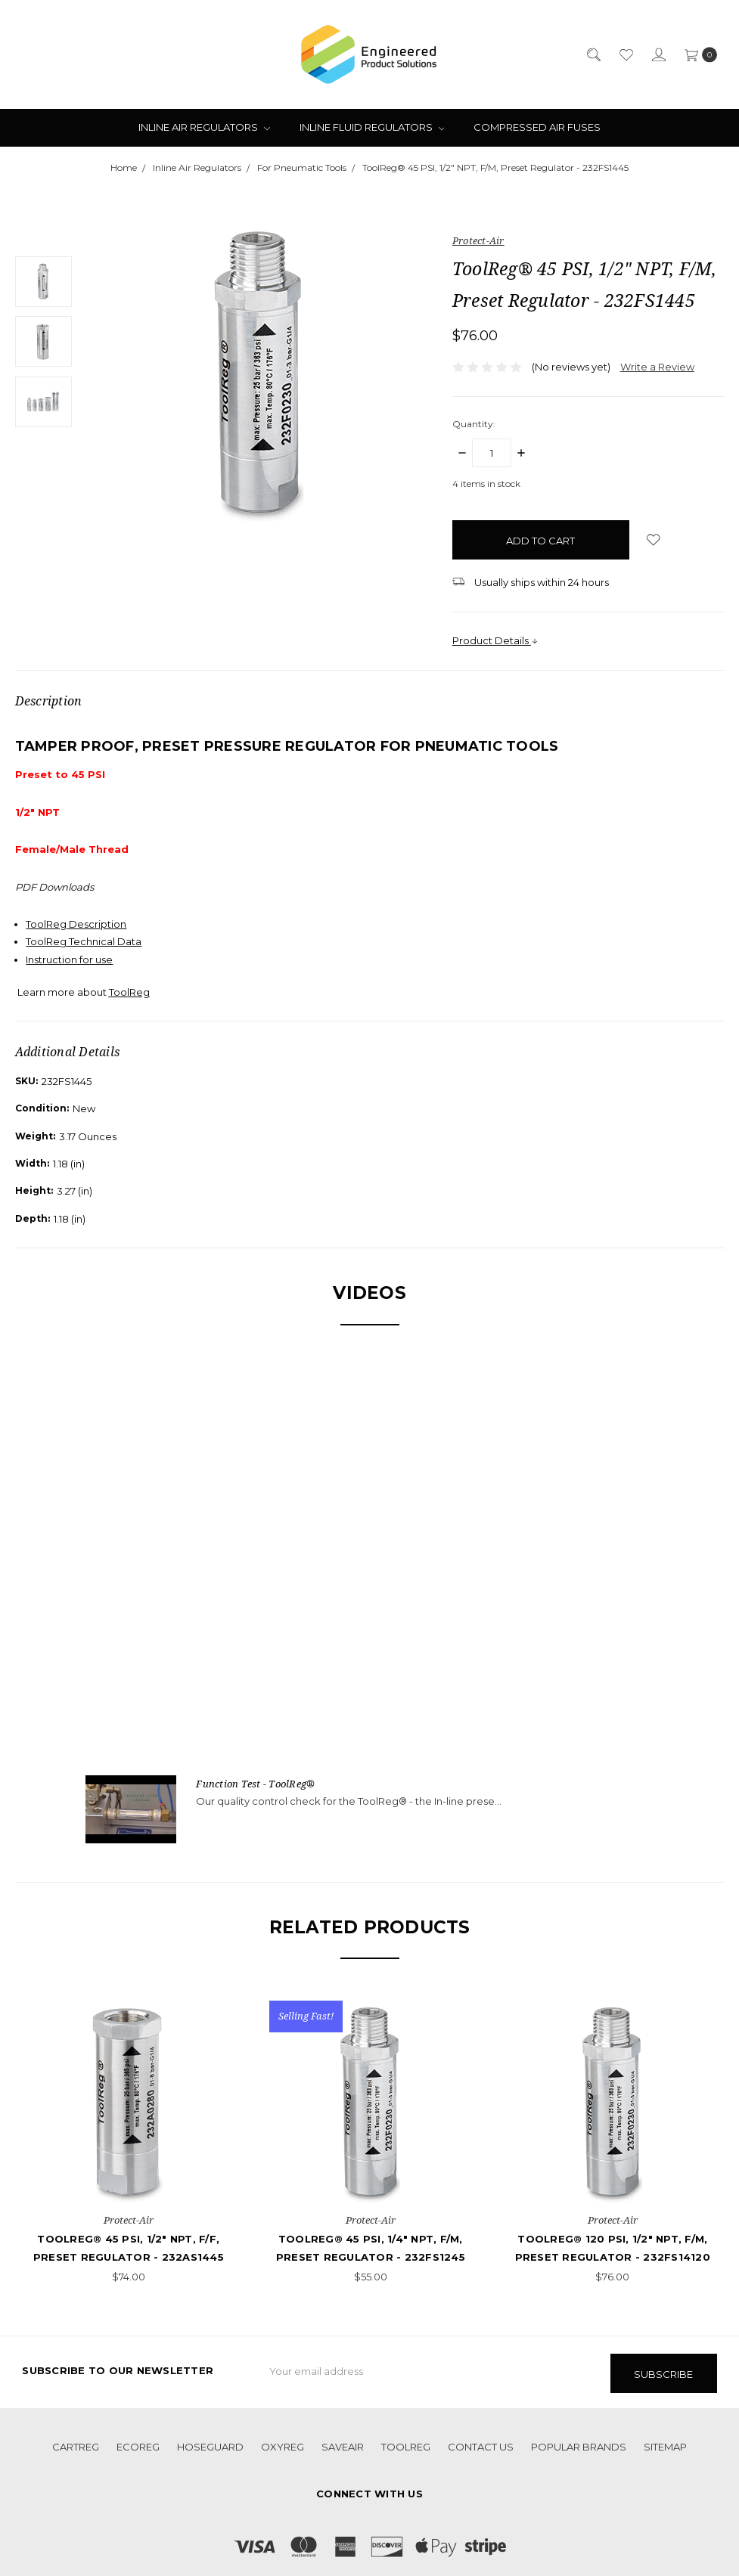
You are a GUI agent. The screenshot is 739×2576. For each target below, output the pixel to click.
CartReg (75, 2444)
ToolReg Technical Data (83, 941)
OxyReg (282, 2444)
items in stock (486, 483)
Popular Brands (578, 2444)
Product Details (495, 640)
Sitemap (665, 2444)
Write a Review (657, 367)
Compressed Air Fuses (537, 127)
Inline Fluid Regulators (372, 127)
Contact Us (481, 2444)
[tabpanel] (129, 2143)
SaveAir (342, 2444)
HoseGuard (210, 2444)
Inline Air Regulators (204, 127)
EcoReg (138, 2444)
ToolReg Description (76, 924)
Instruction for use (69, 959)
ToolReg (405, 2444)
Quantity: (473, 423)
